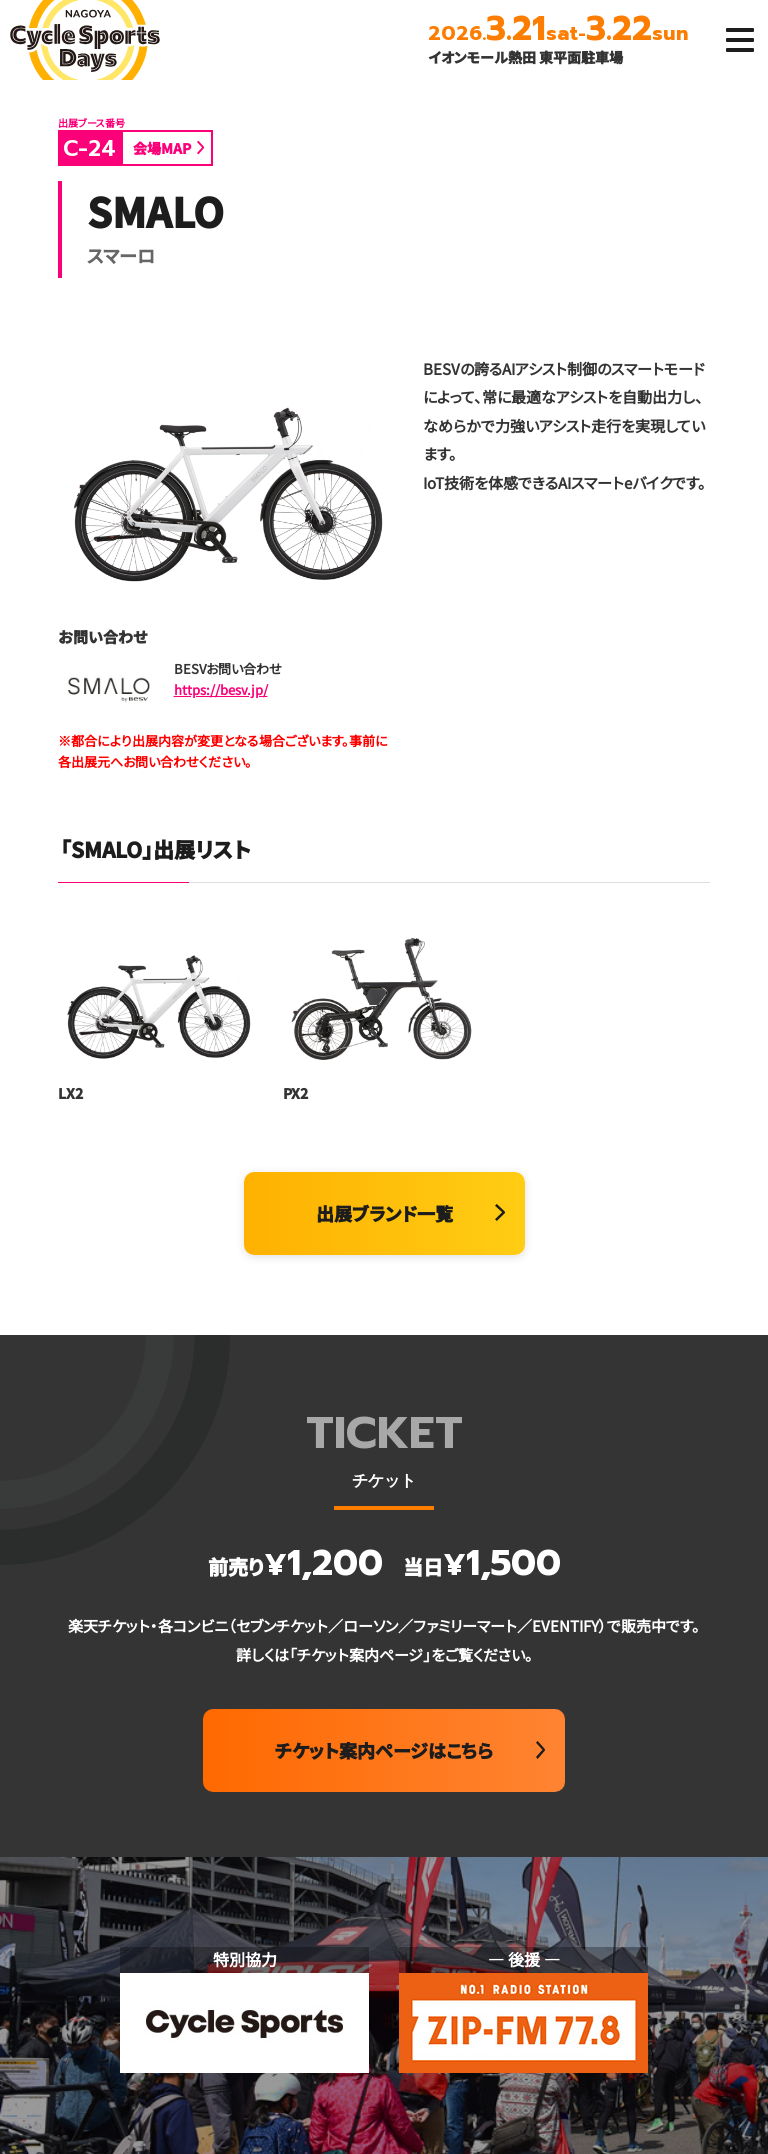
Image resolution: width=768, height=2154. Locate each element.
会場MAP (162, 148)
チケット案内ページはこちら (384, 1750)
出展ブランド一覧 (384, 1213)
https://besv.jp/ (221, 689)
